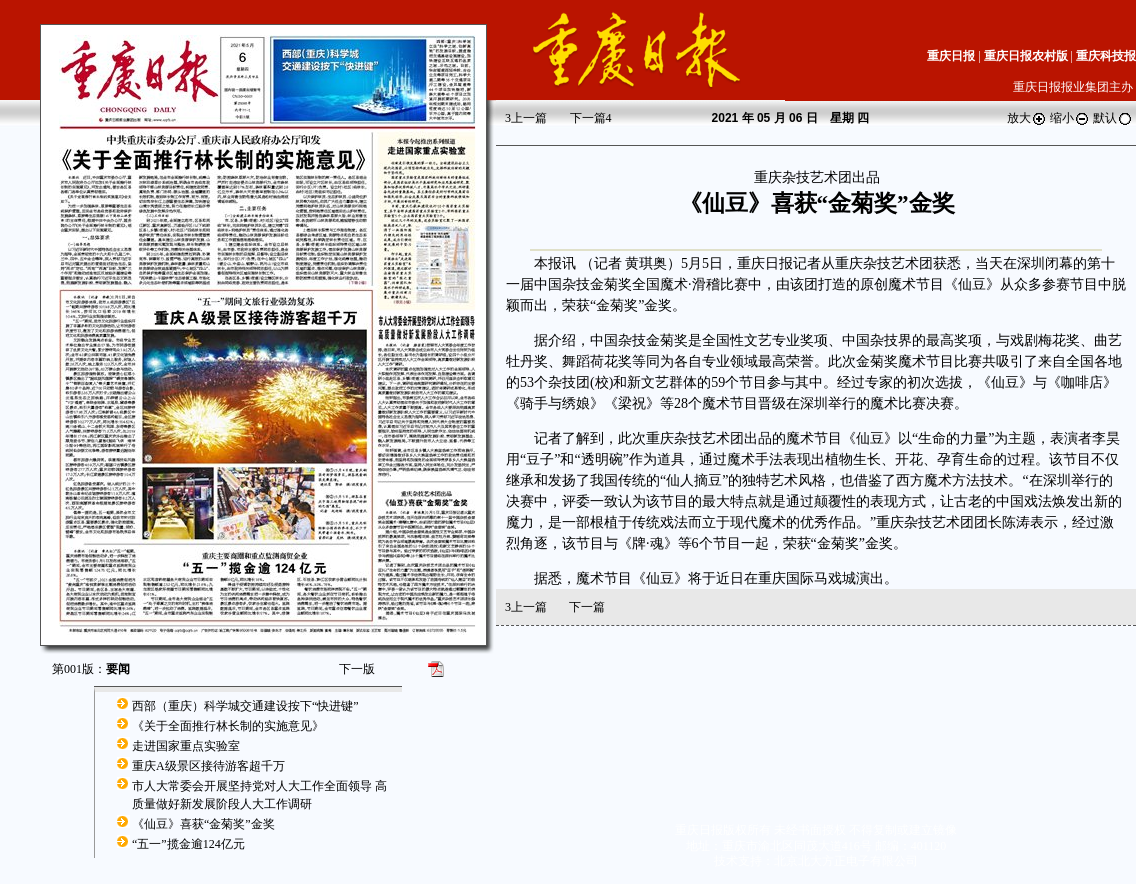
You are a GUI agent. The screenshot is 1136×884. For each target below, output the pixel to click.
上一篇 (526, 118)
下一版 (357, 669)
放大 (1027, 118)
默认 (1113, 118)
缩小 (1070, 118)
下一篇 (591, 118)
